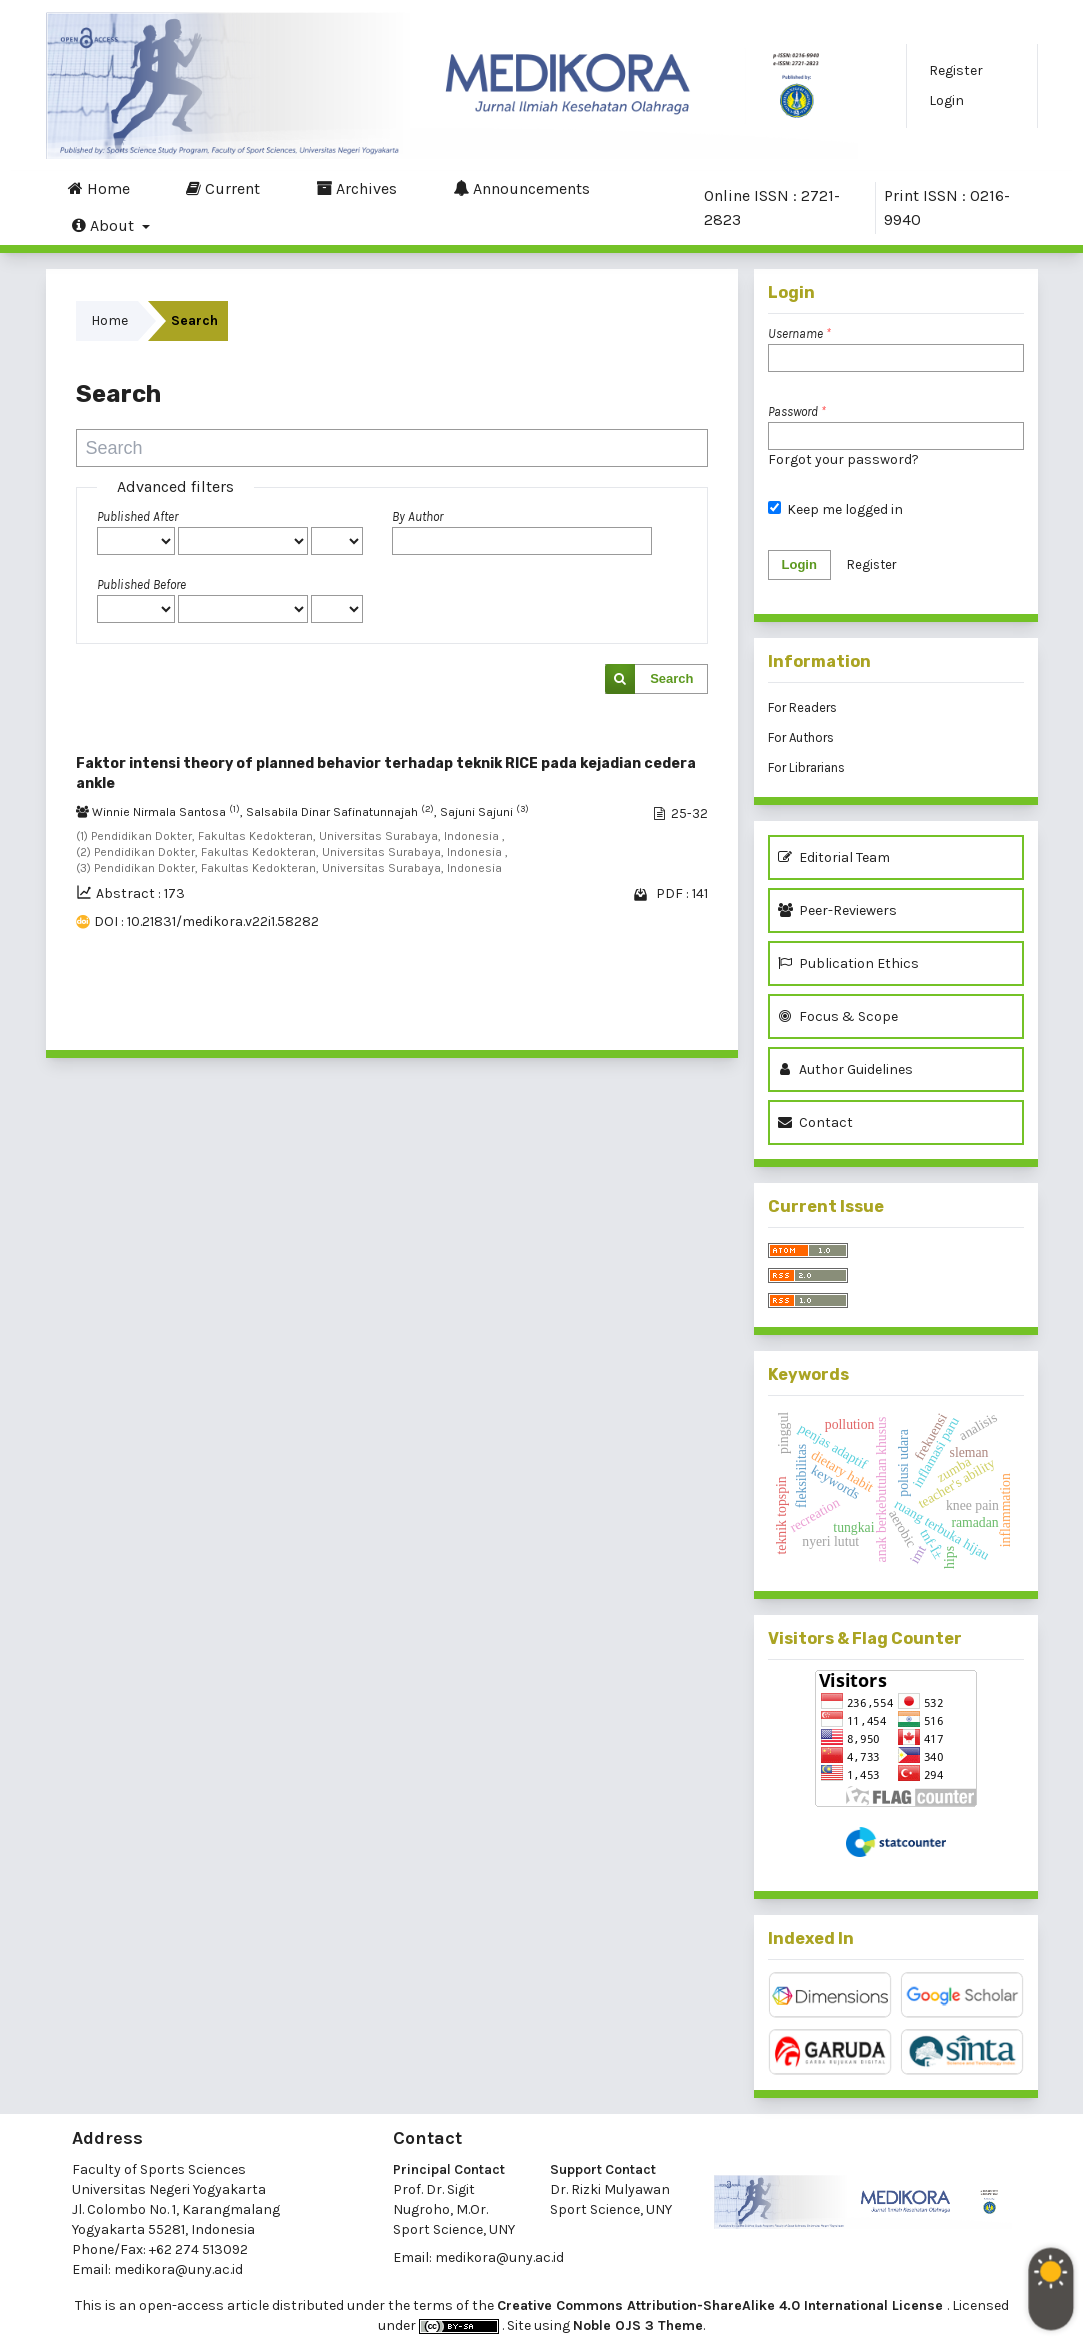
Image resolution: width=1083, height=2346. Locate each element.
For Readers (802, 707)
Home (99, 188)
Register (956, 70)
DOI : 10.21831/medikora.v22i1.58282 (206, 921)
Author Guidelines (845, 1069)
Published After (137, 516)
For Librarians (806, 767)
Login (946, 100)
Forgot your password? (843, 459)
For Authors (801, 737)
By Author (417, 516)
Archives (356, 188)
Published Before (141, 584)
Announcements (521, 188)
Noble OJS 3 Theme (638, 2325)
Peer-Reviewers (840, 910)
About (105, 225)
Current (223, 188)
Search (671, 678)
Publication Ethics (848, 963)
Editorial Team (834, 857)
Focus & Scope (838, 1016)
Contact (815, 1122)
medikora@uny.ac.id (178, 2269)
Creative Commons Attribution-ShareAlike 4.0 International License (722, 2305)
